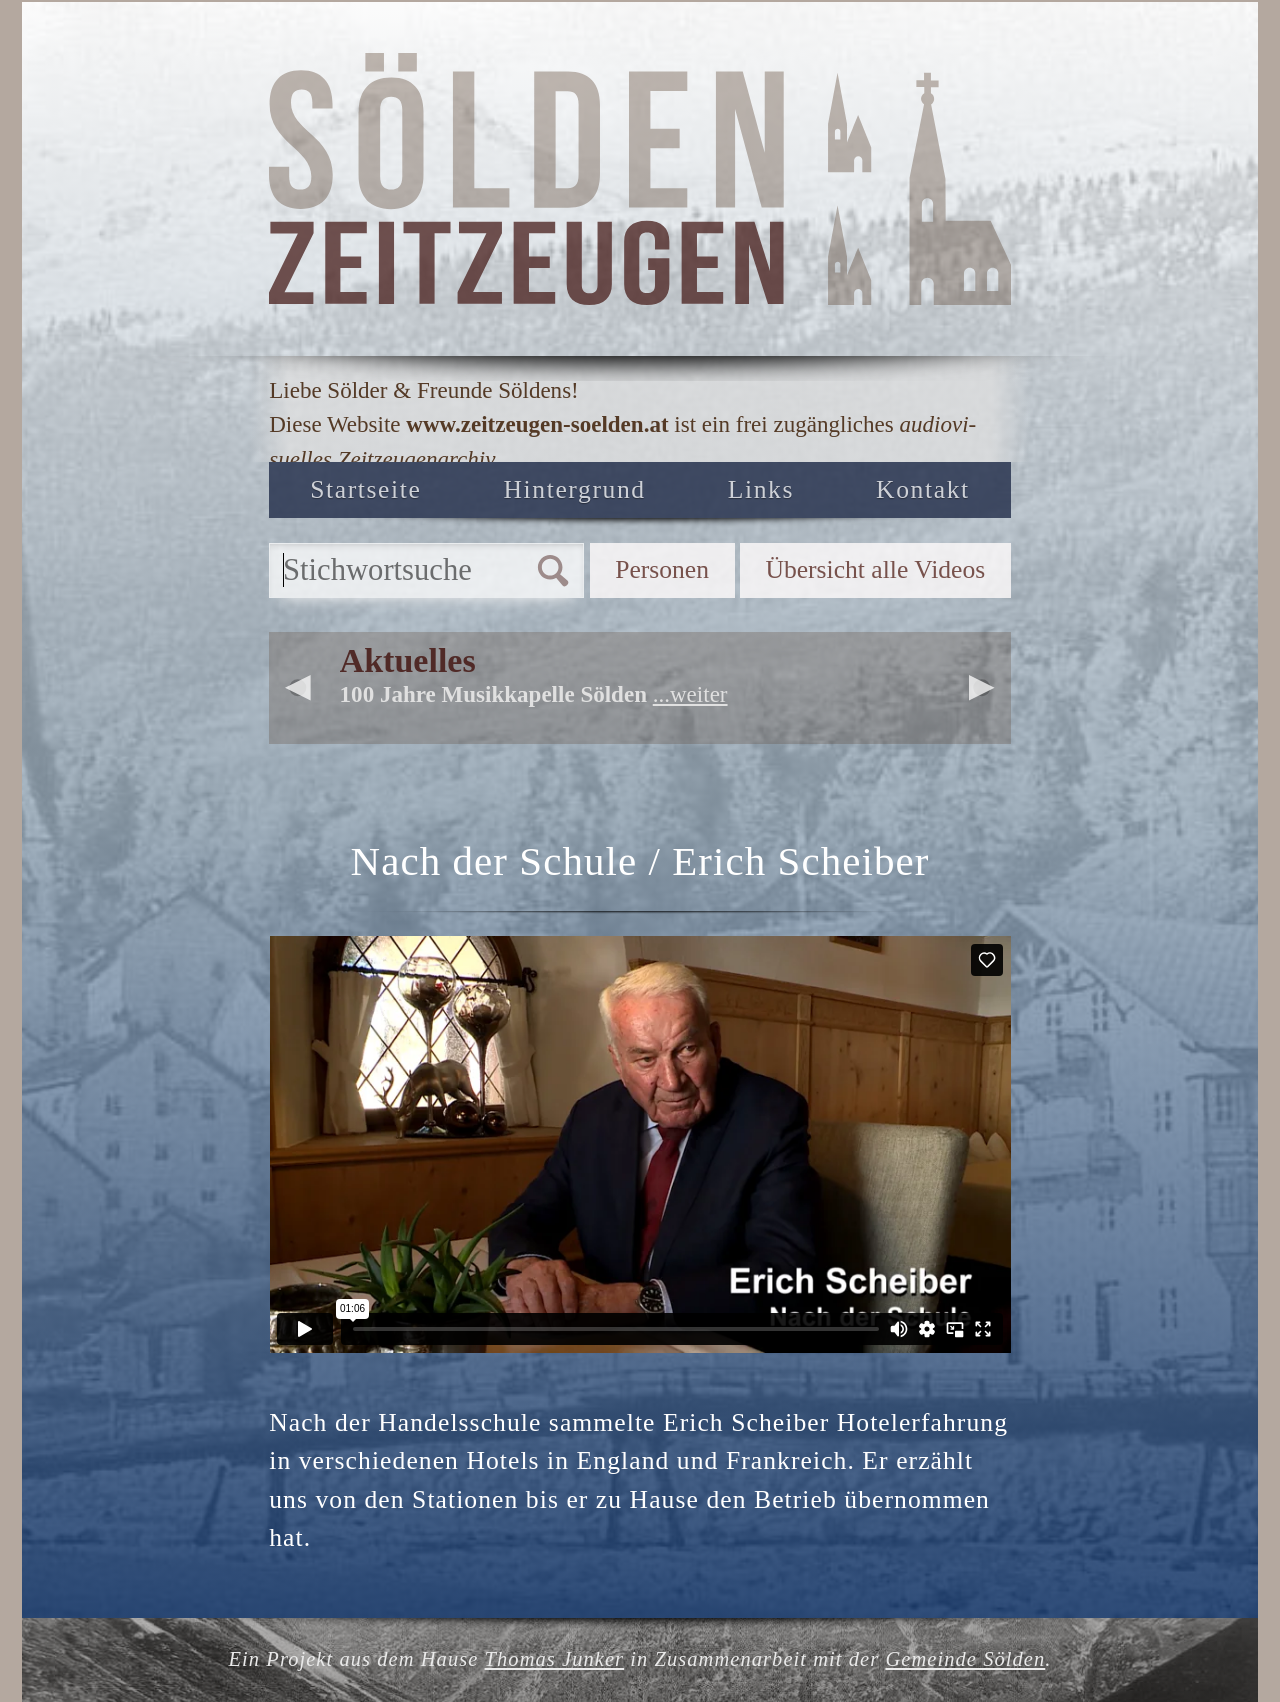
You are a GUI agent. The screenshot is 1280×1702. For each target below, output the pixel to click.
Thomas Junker (555, 1659)
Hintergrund (575, 489)
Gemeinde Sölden (965, 1659)
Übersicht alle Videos (875, 569)
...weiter (690, 694)
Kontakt (923, 489)
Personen (662, 569)
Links (761, 489)
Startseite (365, 489)
